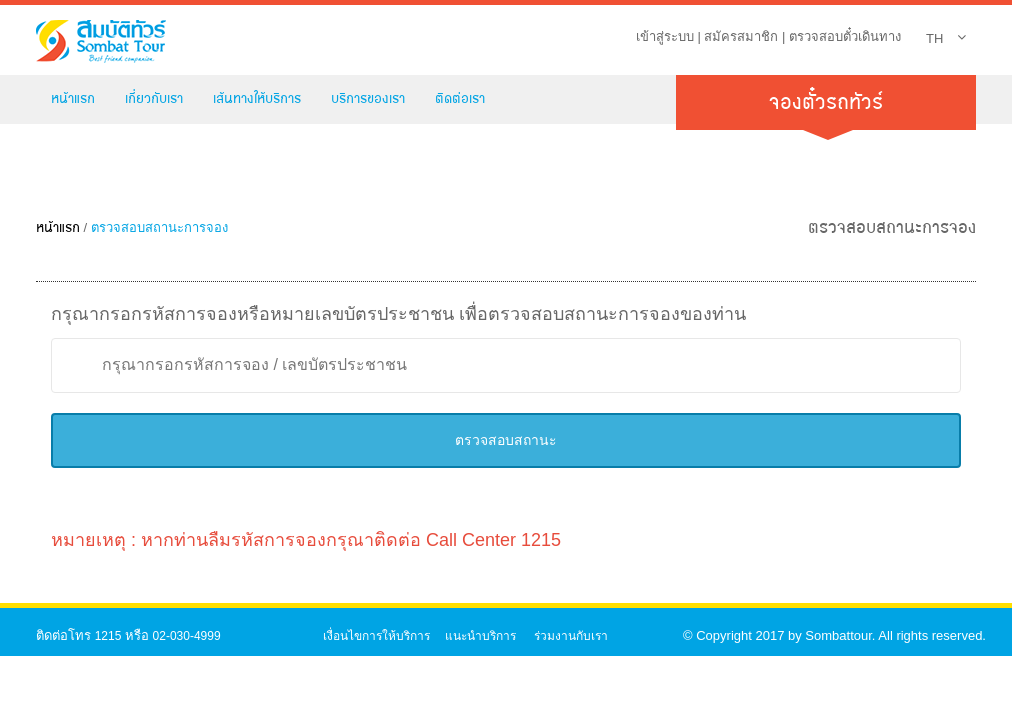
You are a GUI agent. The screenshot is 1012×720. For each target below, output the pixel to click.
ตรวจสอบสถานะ (506, 440)
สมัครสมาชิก (741, 36)
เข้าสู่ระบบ (665, 36)
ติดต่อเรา (460, 98)
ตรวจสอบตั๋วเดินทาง (845, 36)
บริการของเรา (368, 98)
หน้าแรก (73, 98)
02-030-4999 (187, 636)
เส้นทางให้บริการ (257, 98)
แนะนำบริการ (480, 636)
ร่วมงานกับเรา (571, 636)
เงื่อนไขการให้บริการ (376, 636)
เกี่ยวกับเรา (154, 98)
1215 (108, 636)
